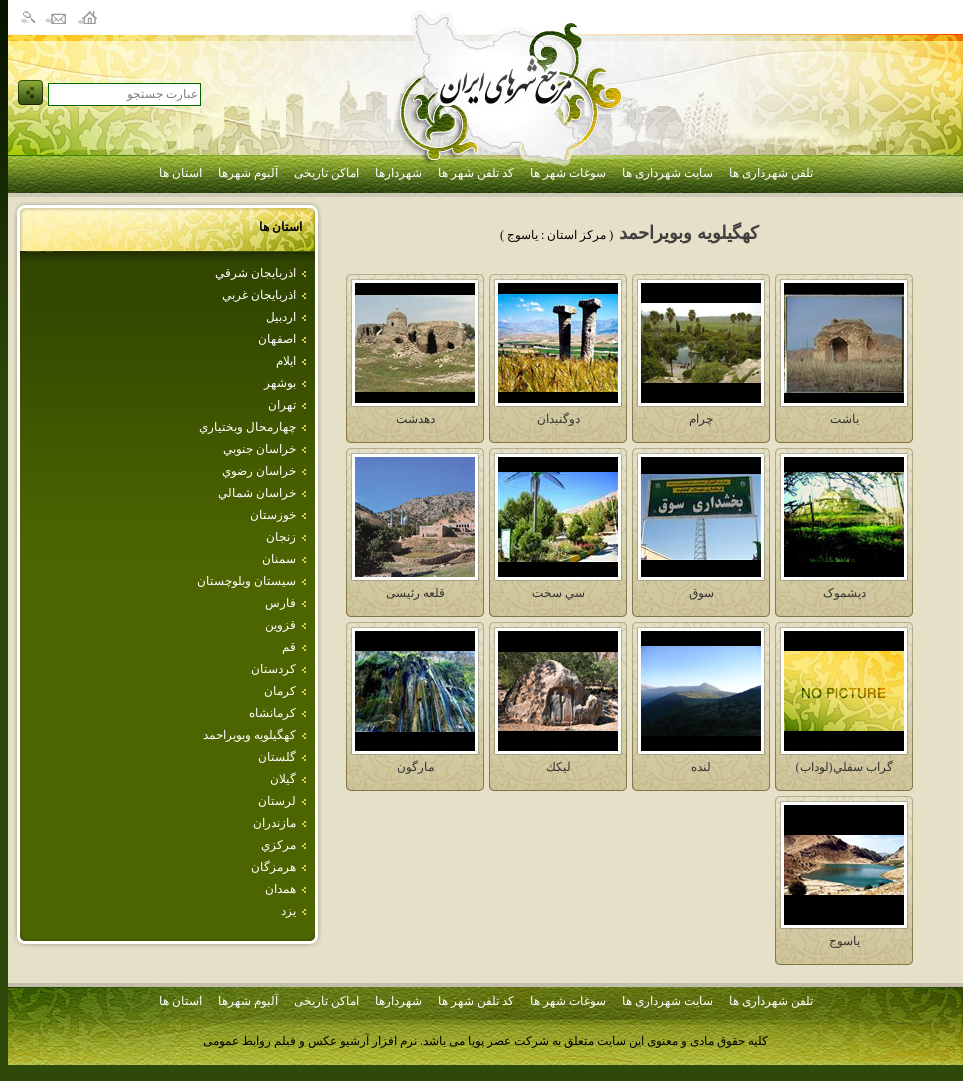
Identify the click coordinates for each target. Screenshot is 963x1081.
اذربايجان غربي (259, 295)
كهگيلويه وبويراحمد (249, 735)
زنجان (281, 537)
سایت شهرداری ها (667, 173)
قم (289, 647)
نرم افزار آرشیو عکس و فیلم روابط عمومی (310, 1041)
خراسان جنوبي (259, 449)
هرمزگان (273, 867)
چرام (701, 419)
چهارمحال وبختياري (247, 427)
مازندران (274, 823)
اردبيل (281, 317)
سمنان (279, 559)
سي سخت (558, 593)
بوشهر (280, 383)
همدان (280, 889)
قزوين (280, 625)
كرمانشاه (272, 713)
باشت (844, 419)
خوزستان (273, 515)
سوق (701, 593)
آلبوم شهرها (248, 173)
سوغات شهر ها (568, 173)
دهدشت (415, 419)
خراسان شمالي (257, 493)
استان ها (180, 173)
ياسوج (844, 941)
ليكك (558, 767)
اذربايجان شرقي (255, 273)
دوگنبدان (558, 419)
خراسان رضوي (259, 471)
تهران (282, 405)
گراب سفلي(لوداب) (844, 767)
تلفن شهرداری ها (771, 173)
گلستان (277, 757)
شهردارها (398, 173)
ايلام (286, 361)
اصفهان (277, 339)
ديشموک (844, 593)
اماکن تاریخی (326, 173)
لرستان (277, 801)
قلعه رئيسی (415, 593)
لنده (701, 767)
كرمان (280, 691)
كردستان (273, 669)
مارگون (415, 767)
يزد (288, 911)
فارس (280, 603)
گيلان (283, 779)
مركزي (278, 845)
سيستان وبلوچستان (246, 581)
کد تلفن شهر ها (476, 173)
